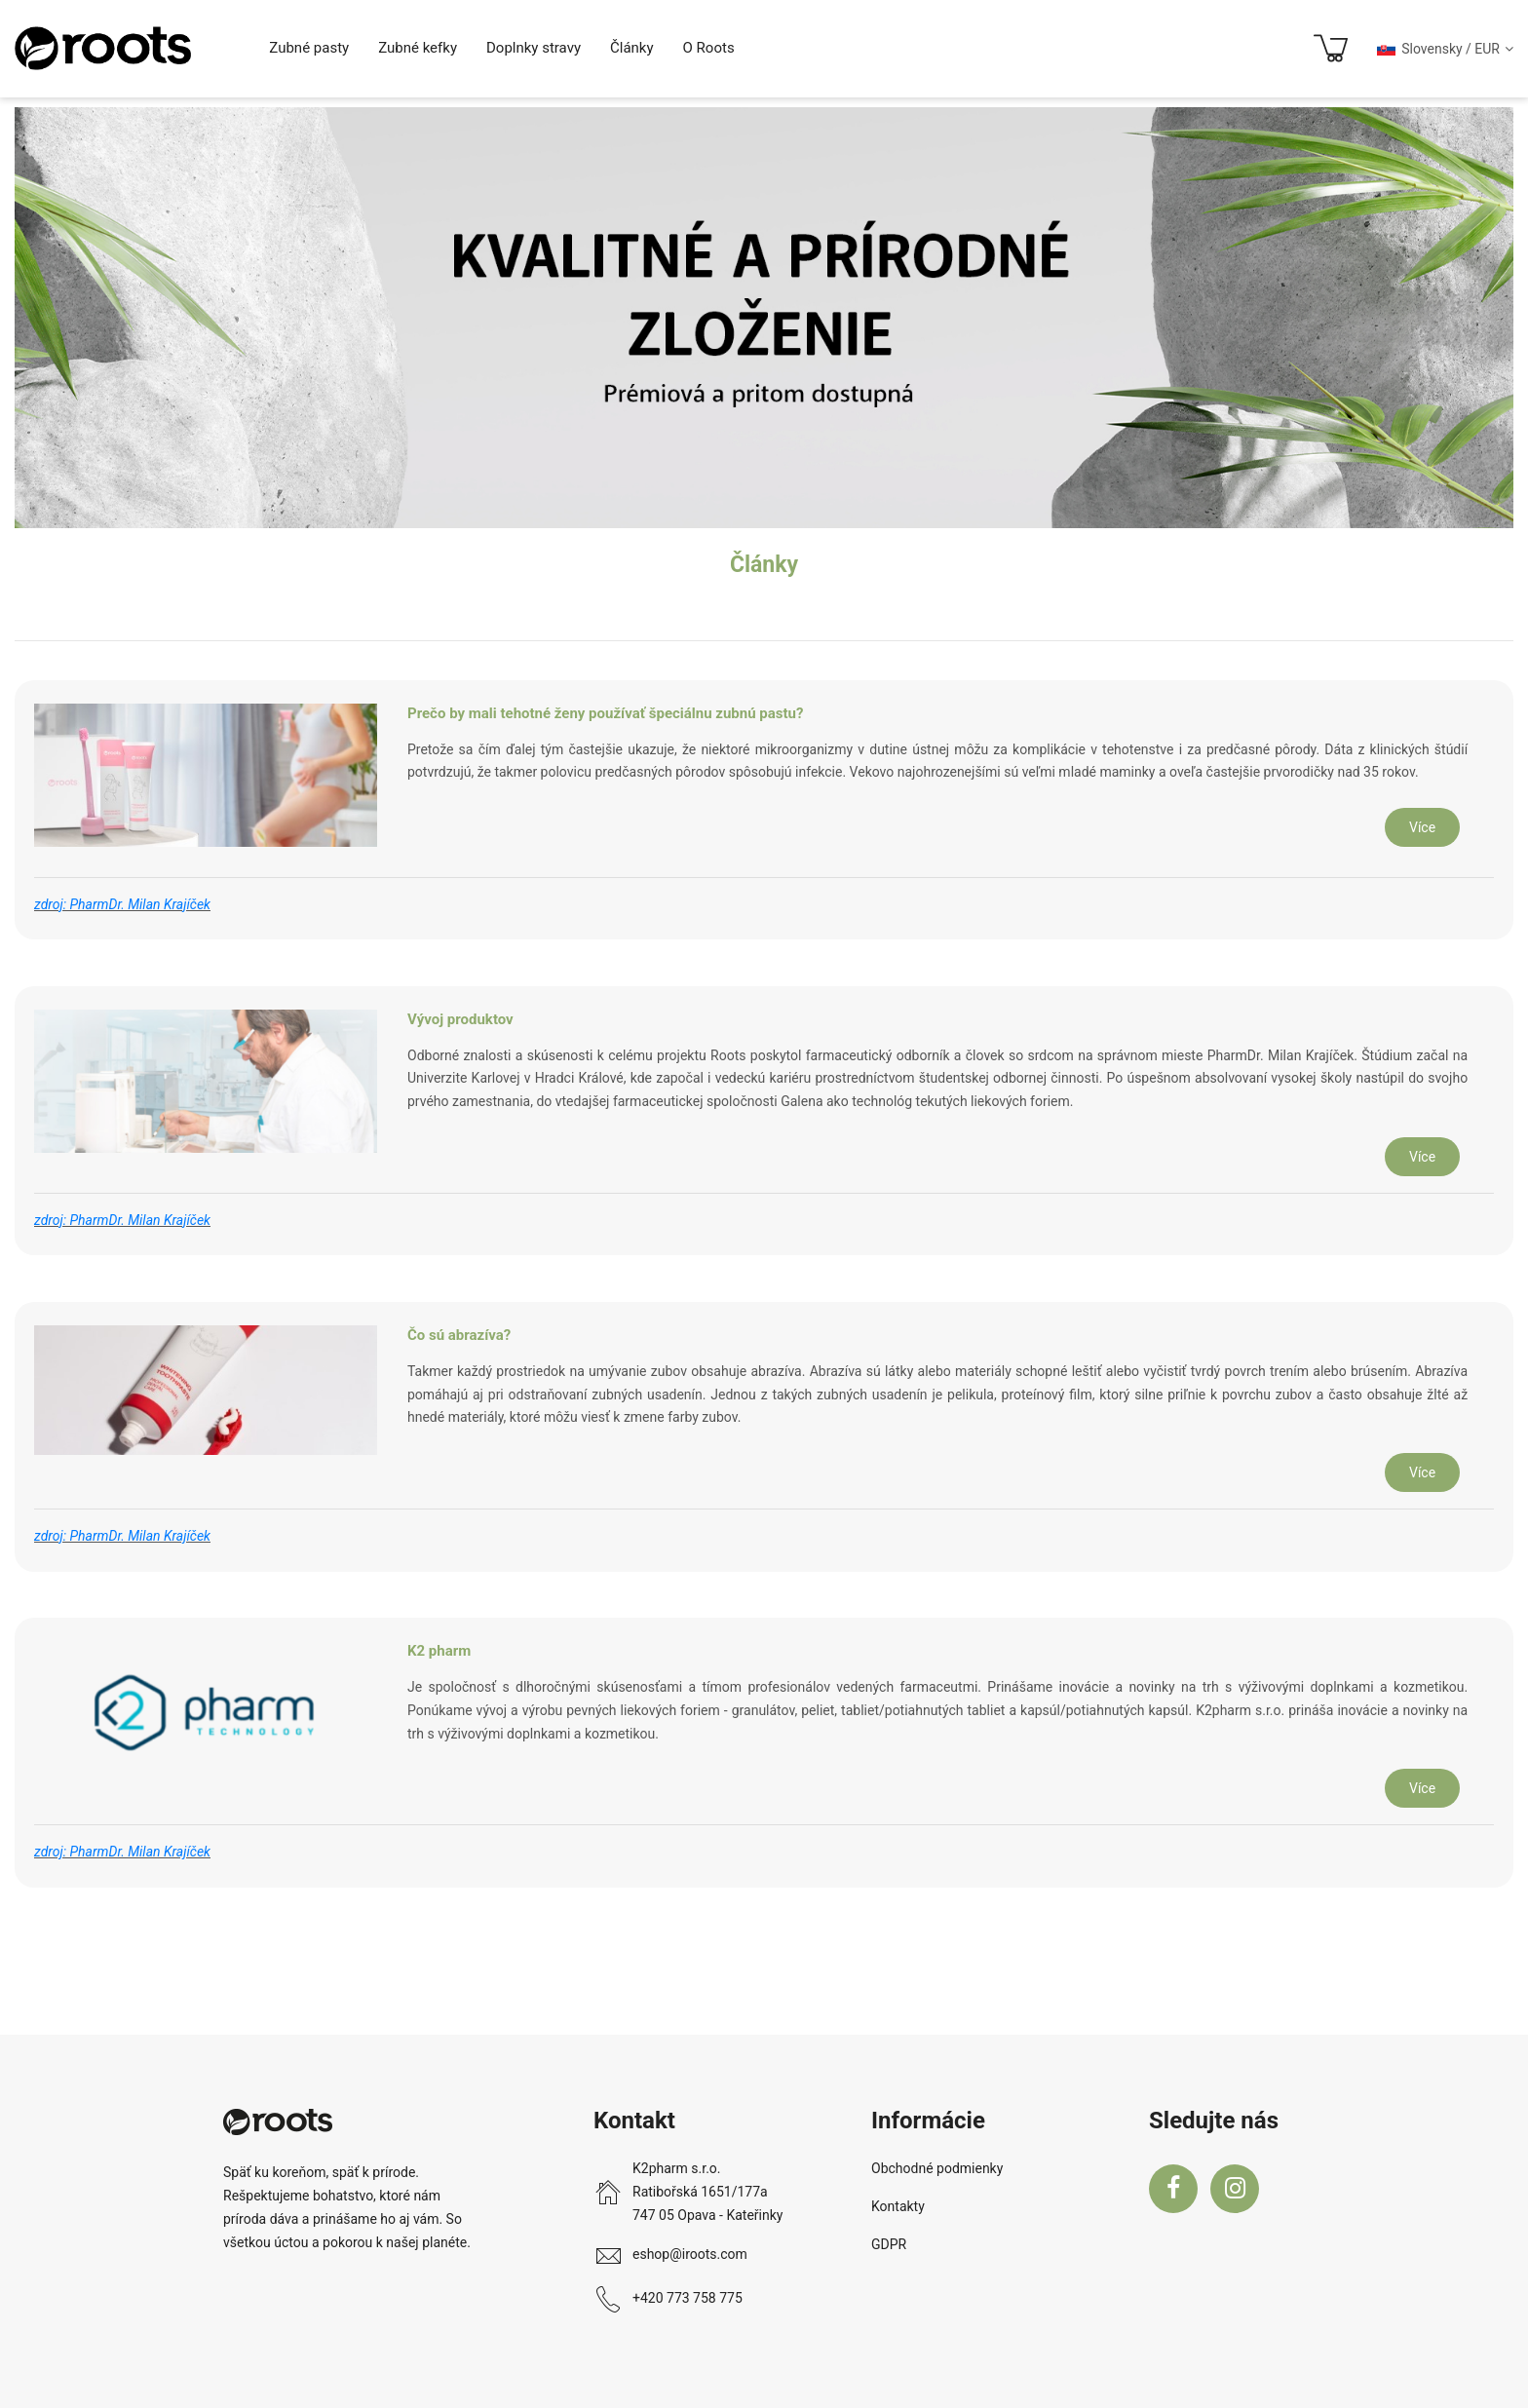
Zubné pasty (309, 48)
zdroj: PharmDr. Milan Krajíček (122, 904)
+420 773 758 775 (687, 2298)
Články (632, 48)
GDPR (888, 2244)
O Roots (709, 48)
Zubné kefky (417, 48)
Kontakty (898, 2206)
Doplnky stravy (533, 48)
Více (1422, 827)
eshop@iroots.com (689, 2254)
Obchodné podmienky (937, 2168)
